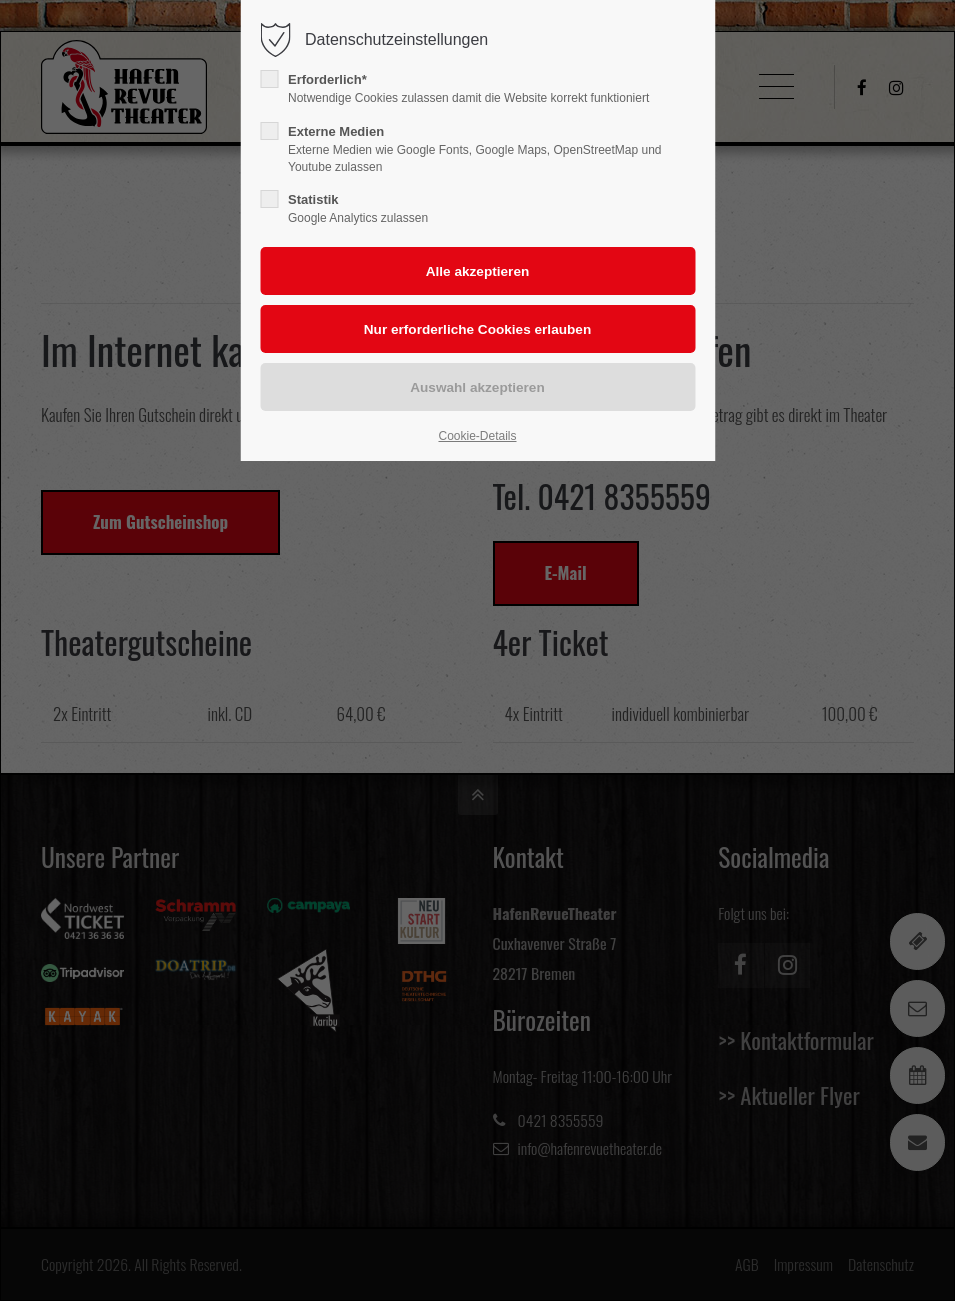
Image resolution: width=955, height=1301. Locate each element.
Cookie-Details (477, 436)
